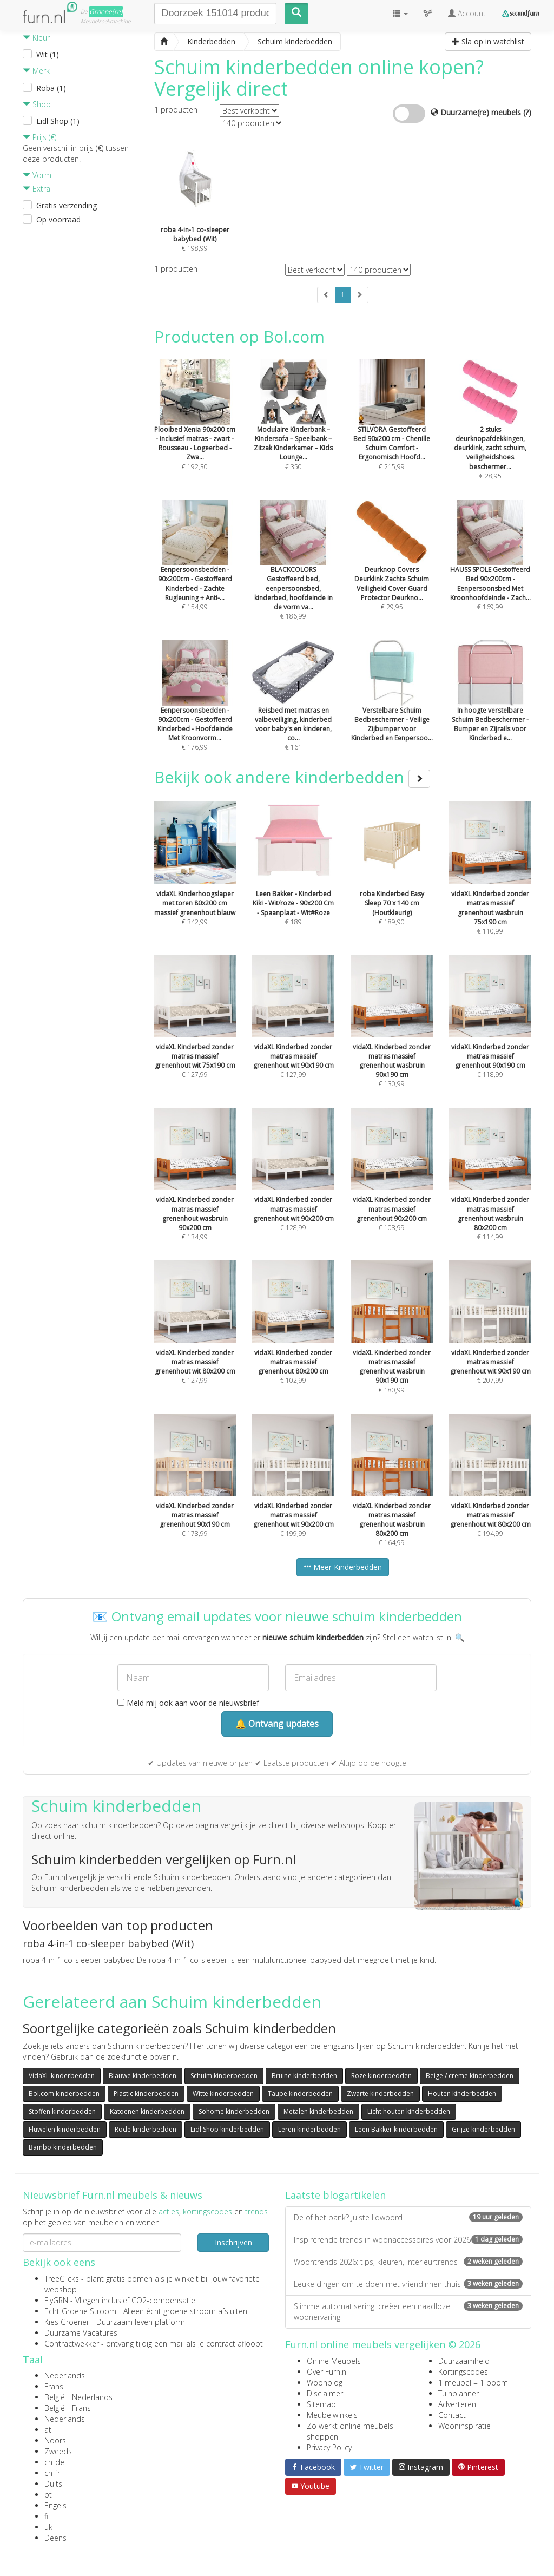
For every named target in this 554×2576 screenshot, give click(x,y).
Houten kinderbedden (462, 2093)
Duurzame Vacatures (80, 2333)
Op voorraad (58, 219)
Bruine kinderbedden (304, 2075)
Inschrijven (233, 2242)
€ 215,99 (392, 428)
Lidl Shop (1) (58, 121)
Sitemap (321, 2404)
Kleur (36, 37)
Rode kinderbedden (145, 2129)
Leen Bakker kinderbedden (396, 2129)
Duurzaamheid (464, 2361)
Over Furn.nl (327, 2372)
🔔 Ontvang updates (277, 1724)
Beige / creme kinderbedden (469, 2075)
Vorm (37, 175)
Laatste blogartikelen (335, 2195)
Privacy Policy (329, 2447)
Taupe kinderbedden (300, 2093)
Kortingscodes (463, 2372)
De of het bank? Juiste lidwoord (408, 2217)
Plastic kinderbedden (146, 2093)
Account (467, 13)
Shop (37, 104)
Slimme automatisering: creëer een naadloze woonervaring (408, 2311)
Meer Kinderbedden (343, 1567)
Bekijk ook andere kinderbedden (292, 777)
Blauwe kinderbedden (142, 2075)
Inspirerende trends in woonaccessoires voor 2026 (408, 2240)
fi (46, 2516)
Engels (55, 2505)
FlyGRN (56, 2300)
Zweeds (58, 2451)
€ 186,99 (293, 574)
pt (48, 2494)
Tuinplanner (458, 2393)
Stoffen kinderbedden (62, 2111)
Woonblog (324, 2382)
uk (48, 2527)
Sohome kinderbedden (234, 2111)
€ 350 (293, 428)
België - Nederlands (78, 2397)
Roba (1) (51, 88)
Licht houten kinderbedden (408, 2111)
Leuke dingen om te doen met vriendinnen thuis (408, 2284)
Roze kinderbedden (381, 2075)
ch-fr (52, 2473)
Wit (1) (47, 54)
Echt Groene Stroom (80, 2311)
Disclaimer (325, 2393)
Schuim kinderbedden (224, 2075)
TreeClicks (61, 2278)
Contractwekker (71, 2343)
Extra (36, 188)
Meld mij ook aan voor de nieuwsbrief (188, 1703)
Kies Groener (66, 2322)
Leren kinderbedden (309, 2129)
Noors (55, 2440)
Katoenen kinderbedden (147, 2111)
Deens (55, 2538)
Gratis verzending (66, 205)
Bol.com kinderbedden (64, 2093)
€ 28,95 (490, 433)
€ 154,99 (195, 569)
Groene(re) (106, 11)
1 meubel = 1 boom (473, 2382)
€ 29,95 (392, 569)
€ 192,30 (195, 428)
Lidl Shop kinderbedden (227, 2129)
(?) (527, 112)
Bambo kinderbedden (63, 2147)
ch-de (54, 2462)
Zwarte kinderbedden (380, 2093)
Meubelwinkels (332, 2415)
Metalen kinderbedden (318, 2111)
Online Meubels (334, 2361)
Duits (53, 2484)
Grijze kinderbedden (483, 2129)
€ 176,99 (195, 709)
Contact (452, 2415)
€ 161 (293, 709)
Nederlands (64, 2375)
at (47, 2429)
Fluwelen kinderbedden (65, 2129)
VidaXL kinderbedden (62, 2075)
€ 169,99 (490, 569)
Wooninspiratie (464, 2426)
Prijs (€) (39, 137)
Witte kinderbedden (223, 2093)
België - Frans (67, 2408)
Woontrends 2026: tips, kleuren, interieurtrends (408, 2262)
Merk (36, 70)
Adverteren (457, 2404)
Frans (53, 2386)
